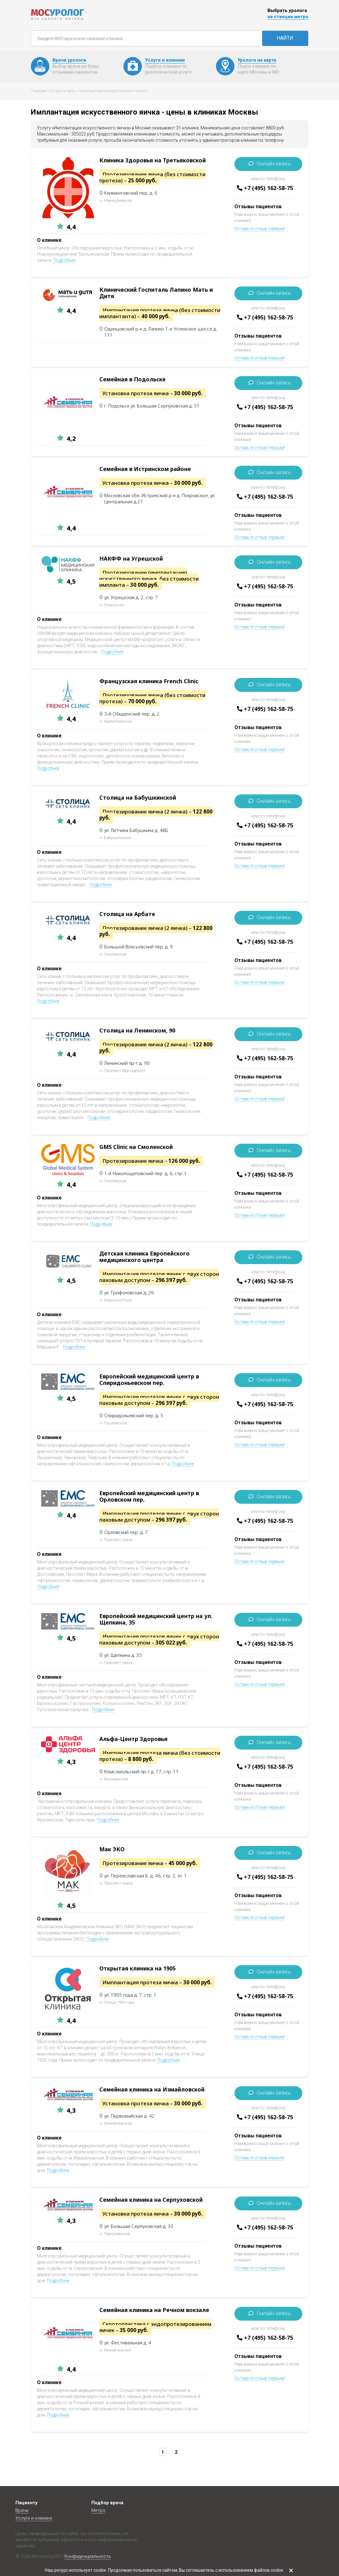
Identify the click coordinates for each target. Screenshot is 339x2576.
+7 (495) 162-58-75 (268, 188)
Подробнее (64, 260)
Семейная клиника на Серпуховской (151, 2199)
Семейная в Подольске (132, 379)
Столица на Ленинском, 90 (137, 1030)
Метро (98, 2510)
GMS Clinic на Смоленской (136, 1146)
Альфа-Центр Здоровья (133, 1738)
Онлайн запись (274, 163)
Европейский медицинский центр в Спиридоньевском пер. (149, 1379)
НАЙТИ (285, 38)
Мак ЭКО (112, 1849)
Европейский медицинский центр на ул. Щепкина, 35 (156, 1619)
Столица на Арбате (127, 914)
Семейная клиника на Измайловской (152, 2089)
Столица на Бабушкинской (137, 797)
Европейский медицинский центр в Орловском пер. (149, 1496)
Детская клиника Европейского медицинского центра (144, 1257)
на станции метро (287, 16)
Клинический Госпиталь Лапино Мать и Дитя (156, 293)
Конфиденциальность (87, 2556)
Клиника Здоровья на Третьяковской (152, 160)
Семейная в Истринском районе (145, 469)
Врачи (21, 2510)
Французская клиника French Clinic (148, 681)
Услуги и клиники (33, 2518)
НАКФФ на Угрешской (131, 558)
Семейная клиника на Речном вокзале (154, 2310)
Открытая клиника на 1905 (137, 1968)
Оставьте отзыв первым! (259, 228)
